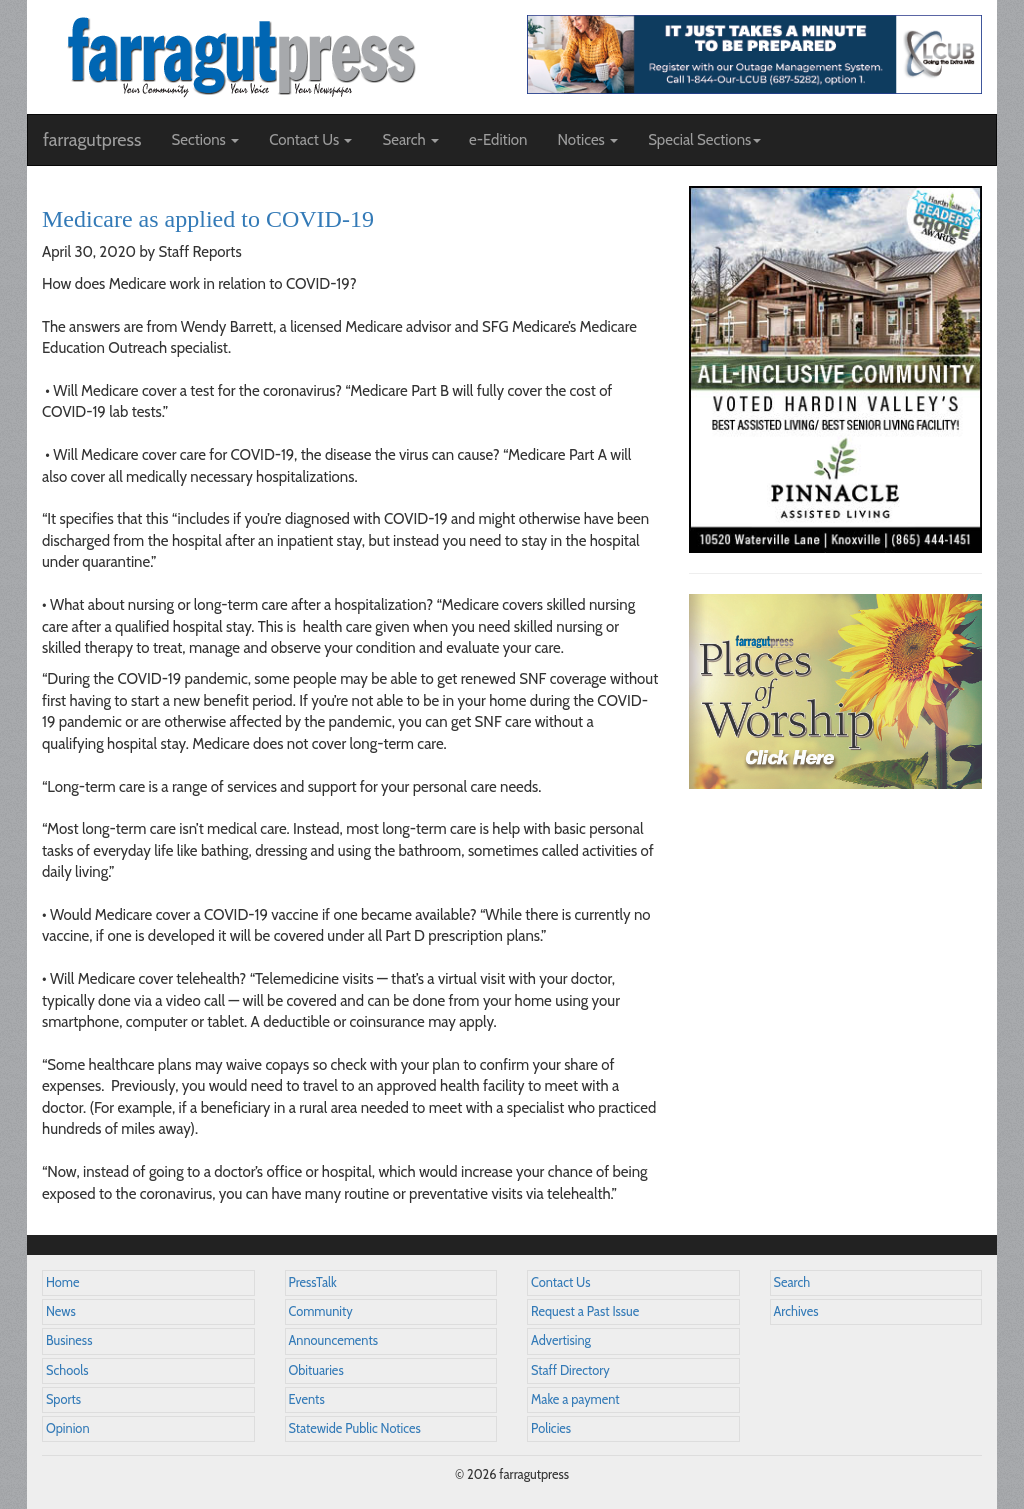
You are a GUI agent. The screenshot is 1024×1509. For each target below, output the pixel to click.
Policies (551, 1428)
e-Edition (498, 140)
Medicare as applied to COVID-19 (208, 219)
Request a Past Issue (585, 1311)
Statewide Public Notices (355, 1428)
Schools (67, 1370)
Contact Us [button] (310, 140)
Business (69, 1340)
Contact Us (560, 1282)
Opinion (68, 1428)
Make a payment (575, 1399)
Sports (63, 1399)
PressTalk (313, 1282)
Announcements (333, 1340)
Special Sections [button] (704, 140)
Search (792, 1282)
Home (63, 1282)
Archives (796, 1311)
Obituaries (316, 1370)
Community (321, 1311)
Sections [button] (205, 140)
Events (307, 1399)
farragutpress (92, 140)
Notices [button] (587, 140)
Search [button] (410, 140)
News (61, 1311)
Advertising (561, 1340)
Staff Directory (570, 1370)
